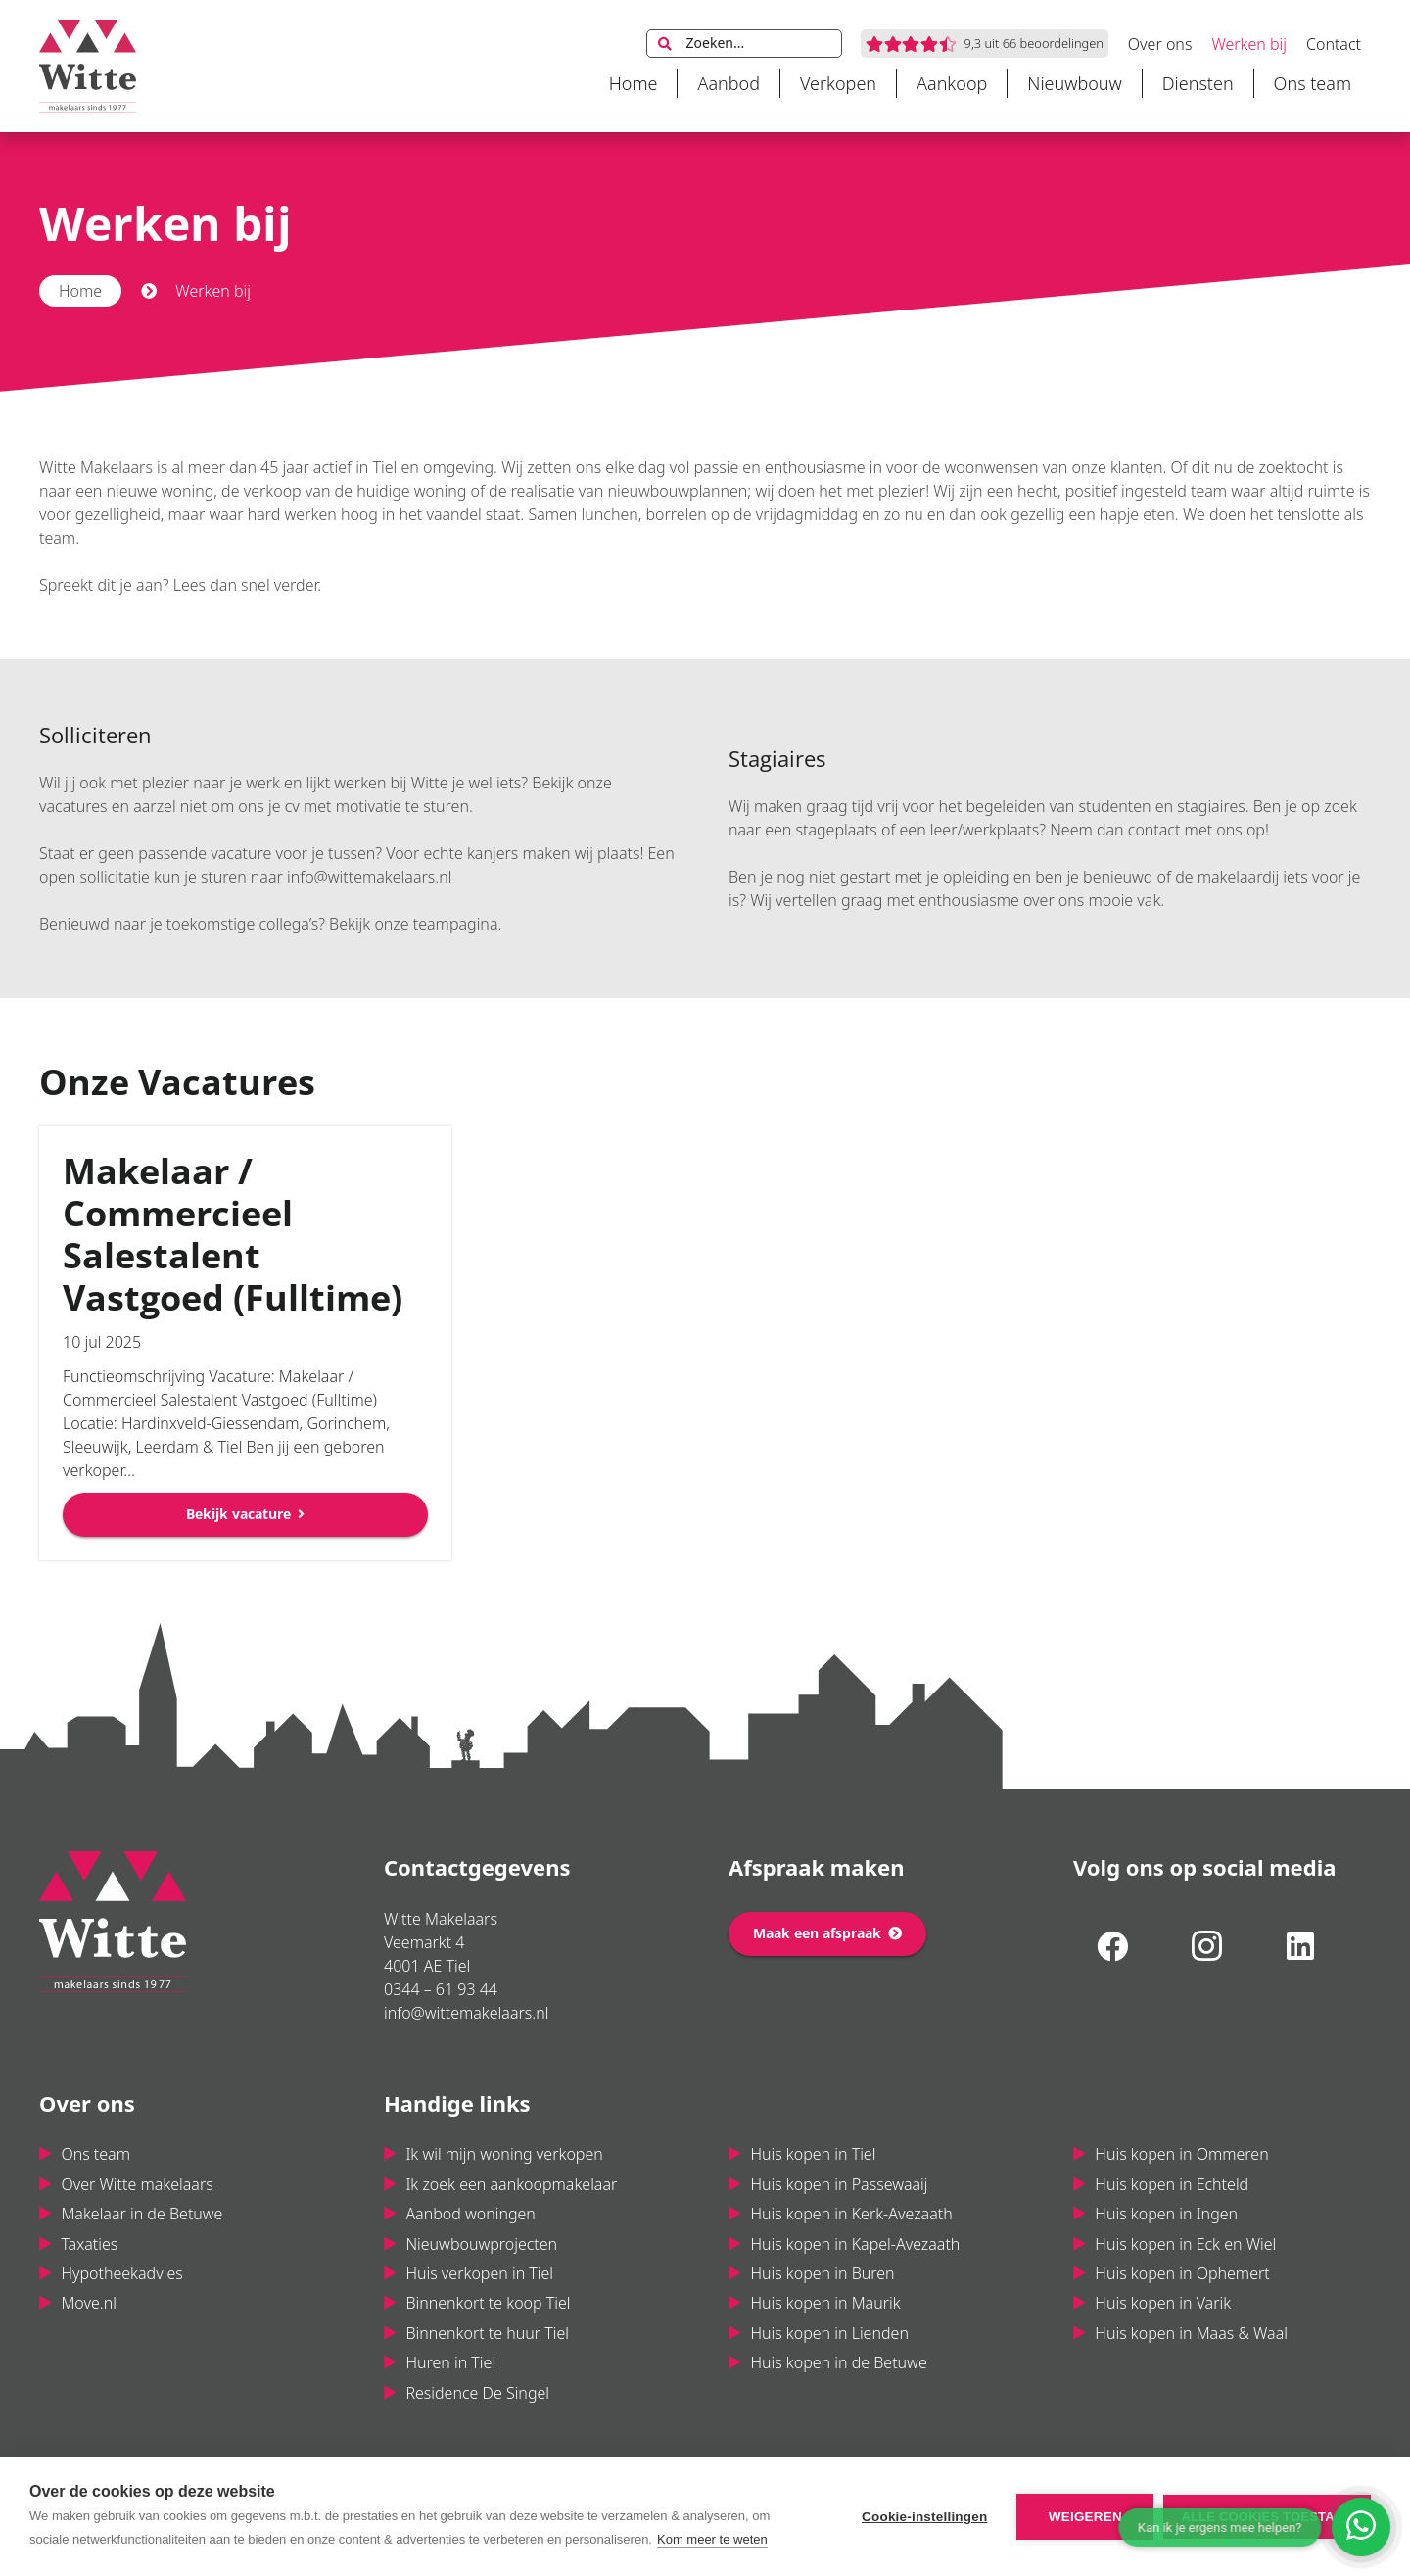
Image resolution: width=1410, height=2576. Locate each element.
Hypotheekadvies (121, 2273)
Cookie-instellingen (924, 2516)
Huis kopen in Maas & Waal (1191, 2333)
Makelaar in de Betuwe (141, 2213)
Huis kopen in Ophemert (1182, 2273)
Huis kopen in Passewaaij (838, 2184)
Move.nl (89, 2303)
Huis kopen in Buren (822, 2273)
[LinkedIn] (1300, 1946)
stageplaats (835, 829)
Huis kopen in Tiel (812, 2154)
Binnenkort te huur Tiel (487, 2333)
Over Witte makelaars (136, 2184)
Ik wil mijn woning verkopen (503, 2154)
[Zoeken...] (744, 43)
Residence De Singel (477, 2393)
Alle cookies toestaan (1267, 2516)
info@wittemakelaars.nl (369, 876)
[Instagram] (1206, 1946)
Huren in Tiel (450, 2362)
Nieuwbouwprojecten (481, 2244)
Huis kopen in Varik (1163, 2303)
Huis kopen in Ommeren (1181, 2154)
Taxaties (89, 2244)
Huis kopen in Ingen (1166, 2213)
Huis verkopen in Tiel (479, 2273)
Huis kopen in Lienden (829, 2333)
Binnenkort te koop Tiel (487, 2303)
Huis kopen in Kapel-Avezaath (855, 2244)
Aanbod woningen (470, 2213)
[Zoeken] (665, 43)
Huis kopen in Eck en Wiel (1185, 2244)
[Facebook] (1112, 1946)
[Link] (87, 66)
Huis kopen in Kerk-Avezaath (851, 2213)
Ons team (95, 2154)
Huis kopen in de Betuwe (838, 2362)
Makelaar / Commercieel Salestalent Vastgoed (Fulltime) (232, 1234)
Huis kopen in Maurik (825, 2303)
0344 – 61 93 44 (440, 1989)
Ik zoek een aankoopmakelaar (511, 2184)
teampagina (455, 923)
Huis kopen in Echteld (1171, 2184)
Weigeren (1085, 2516)
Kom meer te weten (712, 2539)
